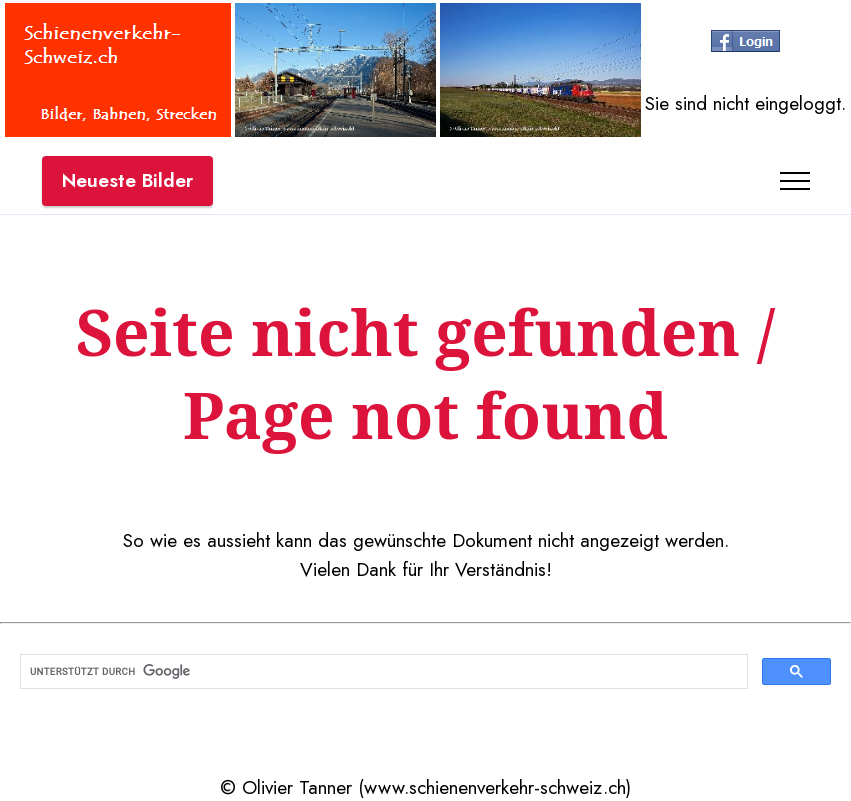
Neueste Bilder (127, 180)
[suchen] (382, 672)
